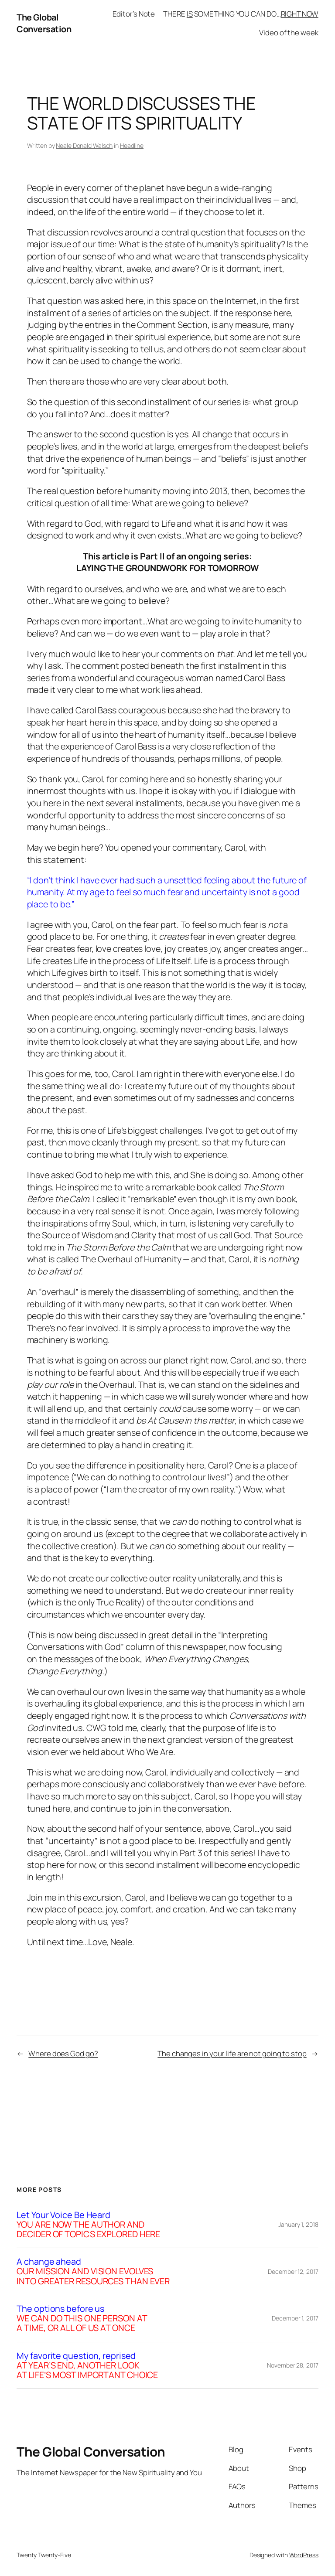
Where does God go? (63, 2053)
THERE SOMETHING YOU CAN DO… (240, 14)
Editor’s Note (134, 14)
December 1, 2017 (295, 2318)
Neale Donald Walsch (84, 145)
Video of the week (288, 32)
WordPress (303, 2555)
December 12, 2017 (293, 2271)
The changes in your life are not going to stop (231, 2053)
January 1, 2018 (298, 2224)
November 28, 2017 (292, 2365)
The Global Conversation (44, 23)
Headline (132, 145)
